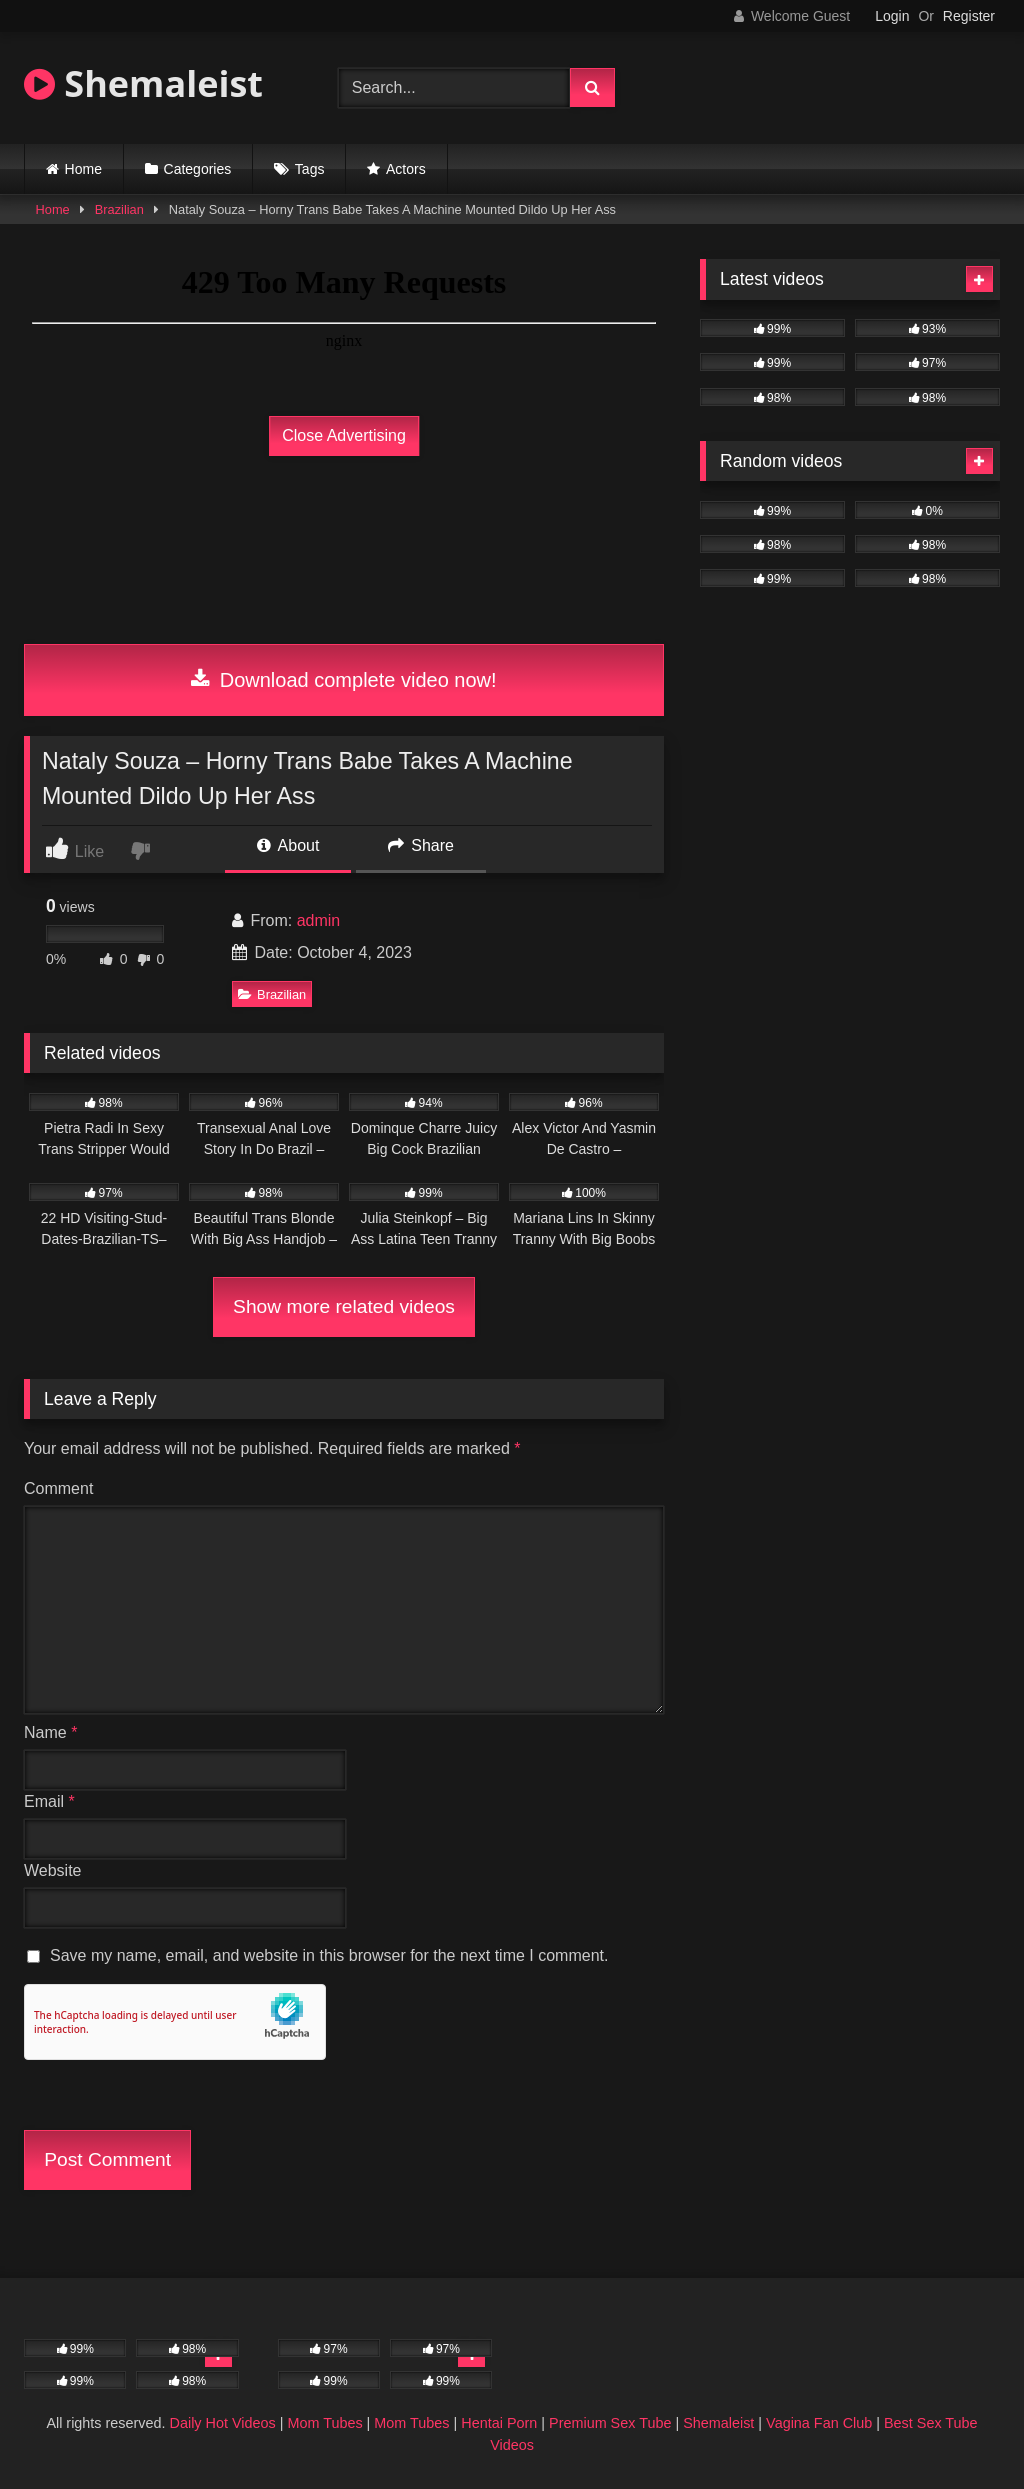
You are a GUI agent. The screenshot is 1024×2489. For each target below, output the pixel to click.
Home (83, 169)
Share (421, 845)
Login (892, 16)
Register (969, 16)
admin (319, 920)
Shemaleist (143, 83)
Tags (310, 169)
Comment (58, 1488)
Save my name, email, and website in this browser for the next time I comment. (329, 1955)
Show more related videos (344, 1306)
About (288, 845)
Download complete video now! (343, 680)
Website (53, 1870)
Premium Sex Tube (610, 2423)
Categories (198, 169)
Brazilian (119, 209)
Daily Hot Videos (223, 2423)
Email (49, 1801)
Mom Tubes (324, 2423)
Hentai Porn (499, 2423)
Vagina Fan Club (819, 2423)
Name (50, 1732)
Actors (406, 169)
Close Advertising (344, 435)
